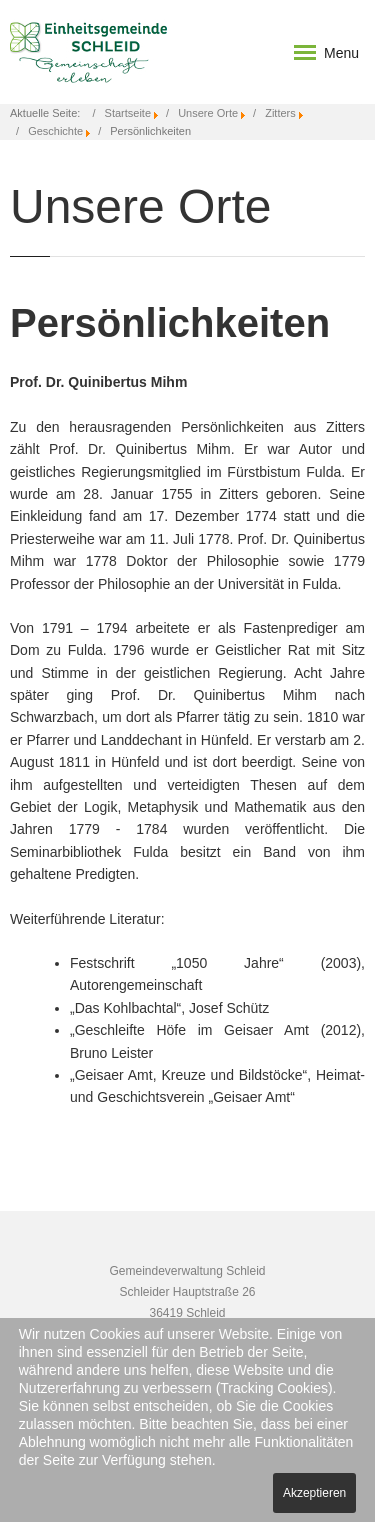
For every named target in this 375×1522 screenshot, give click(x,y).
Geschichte (55, 131)
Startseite (128, 113)
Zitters (280, 113)
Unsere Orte (208, 113)
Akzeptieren (314, 1493)
